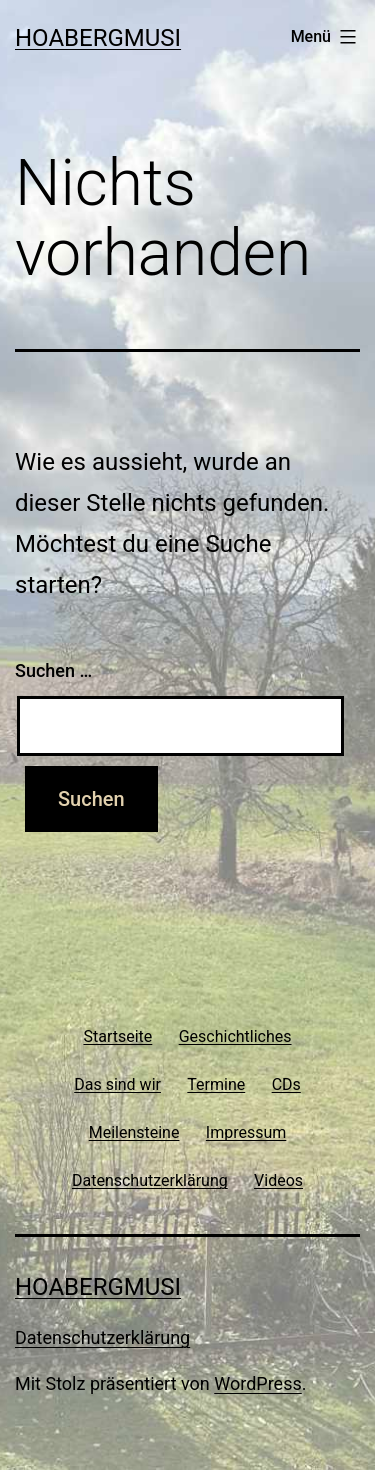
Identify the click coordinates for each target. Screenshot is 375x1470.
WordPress (257, 1383)
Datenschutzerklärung (102, 1337)
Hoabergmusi (98, 38)
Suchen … (53, 670)
